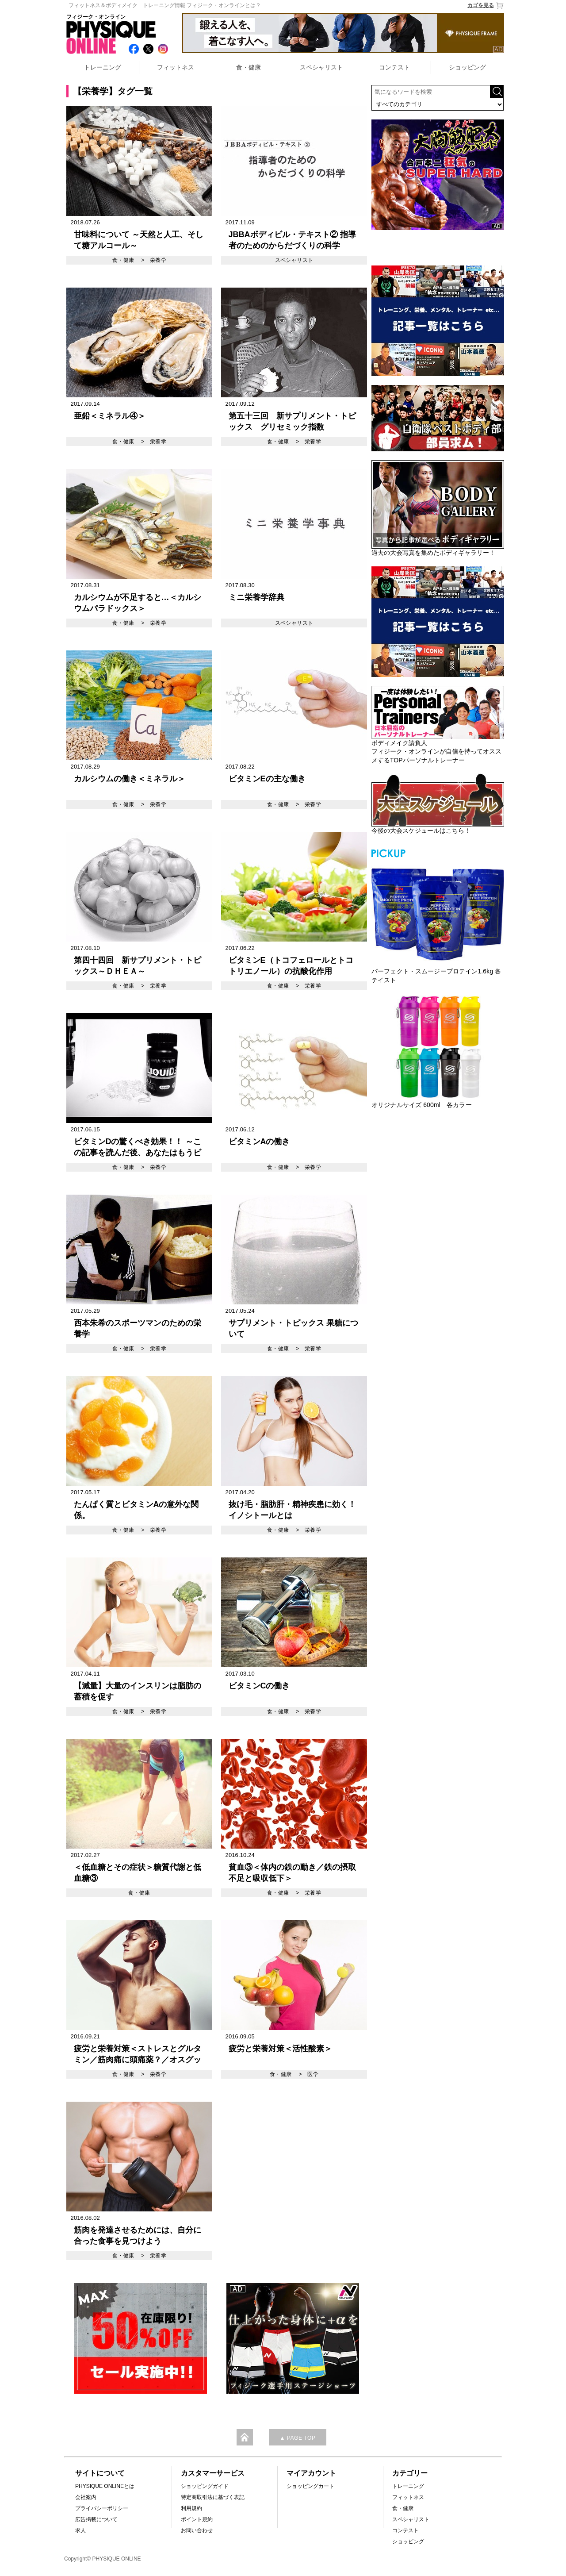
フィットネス (175, 67)
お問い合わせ (197, 2530)
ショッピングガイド (205, 2486)
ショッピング (467, 67)
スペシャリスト (321, 67)
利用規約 (191, 2508)
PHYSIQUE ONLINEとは (104, 2486)
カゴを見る (485, 5)
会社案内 (85, 2497)
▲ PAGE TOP (297, 2438)
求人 (80, 2530)
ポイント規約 (197, 2519)
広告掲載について (96, 2519)
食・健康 (248, 67)
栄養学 (158, 260)
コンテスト (394, 67)
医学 (312, 2074)
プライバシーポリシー (101, 2508)
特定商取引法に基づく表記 (213, 2497)
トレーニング (102, 67)
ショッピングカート (310, 2486)
